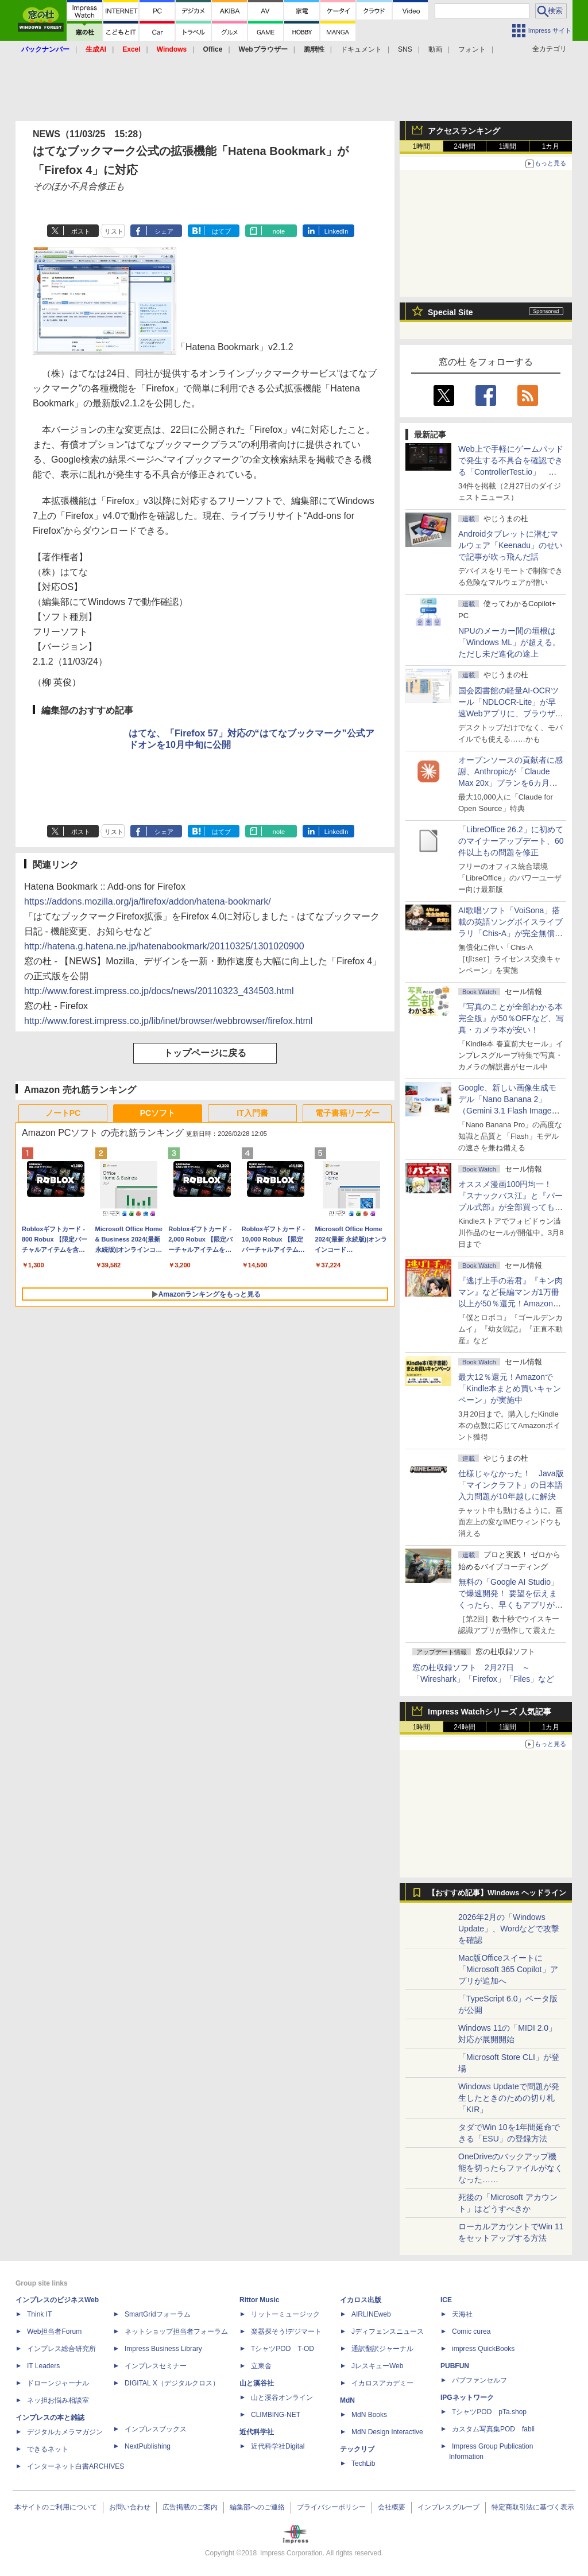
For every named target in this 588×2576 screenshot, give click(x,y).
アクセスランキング (464, 130)
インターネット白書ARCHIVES (75, 2466)
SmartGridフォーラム (158, 2314)
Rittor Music (259, 2300)
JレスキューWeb (377, 2366)
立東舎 (261, 2366)
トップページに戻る (205, 1053)
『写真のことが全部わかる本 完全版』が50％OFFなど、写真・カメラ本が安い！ (511, 1018)
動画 (435, 49)
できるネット (47, 2449)
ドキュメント (361, 49)
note (279, 231)
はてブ (221, 231)
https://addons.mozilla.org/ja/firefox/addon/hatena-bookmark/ (147, 901)
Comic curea (471, 2331)
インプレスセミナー (156, 2366)
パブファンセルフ (479, 2380)
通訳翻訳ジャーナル (382, 2349)
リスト (114, 231)
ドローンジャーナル (58, 2383)
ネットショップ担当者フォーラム (176, 2331)
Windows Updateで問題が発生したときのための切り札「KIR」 (508, 2098)
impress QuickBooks (483, 2349)
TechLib (363, 2463)
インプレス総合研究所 (61, 2349)
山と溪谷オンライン (282, 2397)
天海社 (462, 2314)
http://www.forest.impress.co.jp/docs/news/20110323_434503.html (159, 991)
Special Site (450, 312)
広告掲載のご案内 (190, 2507)
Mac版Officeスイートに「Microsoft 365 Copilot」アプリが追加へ (508, 1969)
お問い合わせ (129, 2507)
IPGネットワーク (467, 2397)
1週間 (508, 146)
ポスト (80, 231)
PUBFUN (454, 2366)
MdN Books (369, 2415)
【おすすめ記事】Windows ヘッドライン (497, 1893)
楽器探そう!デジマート (286, 2331)
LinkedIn (336, 231)
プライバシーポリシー (331, 2507)
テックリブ (357, 2449)
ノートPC (62, 1113)
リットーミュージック (285, 2314)
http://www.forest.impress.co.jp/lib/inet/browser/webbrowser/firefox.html (168, 1021)
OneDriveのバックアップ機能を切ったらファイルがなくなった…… (510, 2168)
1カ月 (551, 146)
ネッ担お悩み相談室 (58, 2400)
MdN (347, 2400)
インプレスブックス (156, 2429)
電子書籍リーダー (347, 1113)
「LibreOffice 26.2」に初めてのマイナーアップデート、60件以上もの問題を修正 (511, 841)
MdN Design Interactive (387, 2432)
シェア (163, 231)
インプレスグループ (448, 2507)
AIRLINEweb (371, 2314)
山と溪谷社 (256, 2383)
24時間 (464, 146)
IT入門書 (252, 1113)
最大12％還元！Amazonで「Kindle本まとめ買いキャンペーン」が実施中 (509, 1388)
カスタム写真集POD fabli (493, 2429)
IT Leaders (43, 2366)
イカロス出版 (360, 2300)
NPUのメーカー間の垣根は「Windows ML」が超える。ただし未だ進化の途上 (509, 642)
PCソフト (157, 1113)
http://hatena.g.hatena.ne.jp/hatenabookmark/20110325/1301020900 (164, 946)
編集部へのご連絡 (257, 2507)
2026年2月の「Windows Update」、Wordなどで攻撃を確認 (508, 1928)
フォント (472, 49)
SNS (405, 49)
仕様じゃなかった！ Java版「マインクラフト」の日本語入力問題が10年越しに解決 (511, 1485)
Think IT (39, 2314)
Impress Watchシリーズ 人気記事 (489, 1711)
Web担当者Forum (54, 2331)
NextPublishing (148, 2446)
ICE (446, 2300)
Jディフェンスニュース (387, 2331)
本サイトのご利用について (55, 2507)
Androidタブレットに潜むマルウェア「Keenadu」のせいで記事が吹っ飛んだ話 (510, 545)
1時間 (422, 146)
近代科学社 (256, 2432)
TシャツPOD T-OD (282, 2349)
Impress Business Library (163, 2349)
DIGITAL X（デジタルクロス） (172, 2383)
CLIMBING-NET (275, 2415)
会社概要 (391, 2507)
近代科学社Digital (277, 2446)
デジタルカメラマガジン (65, 2432)
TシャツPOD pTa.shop (489, 2412)
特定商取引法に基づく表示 (533, 2507)
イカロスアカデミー (382, 2383)
